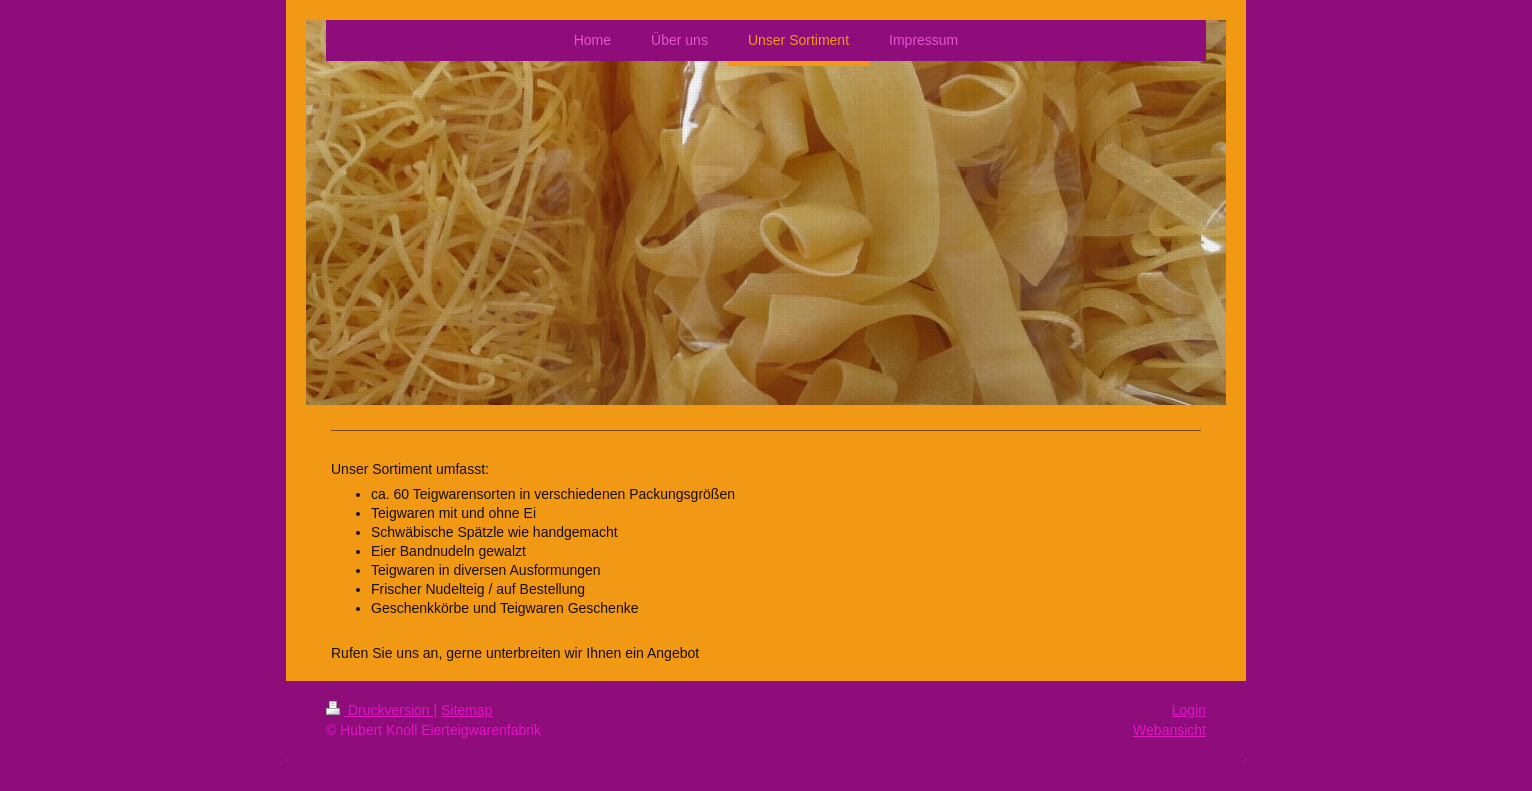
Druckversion (379, 710)
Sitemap (466, 710)
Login (1189, 710)
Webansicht (1169, 730)
